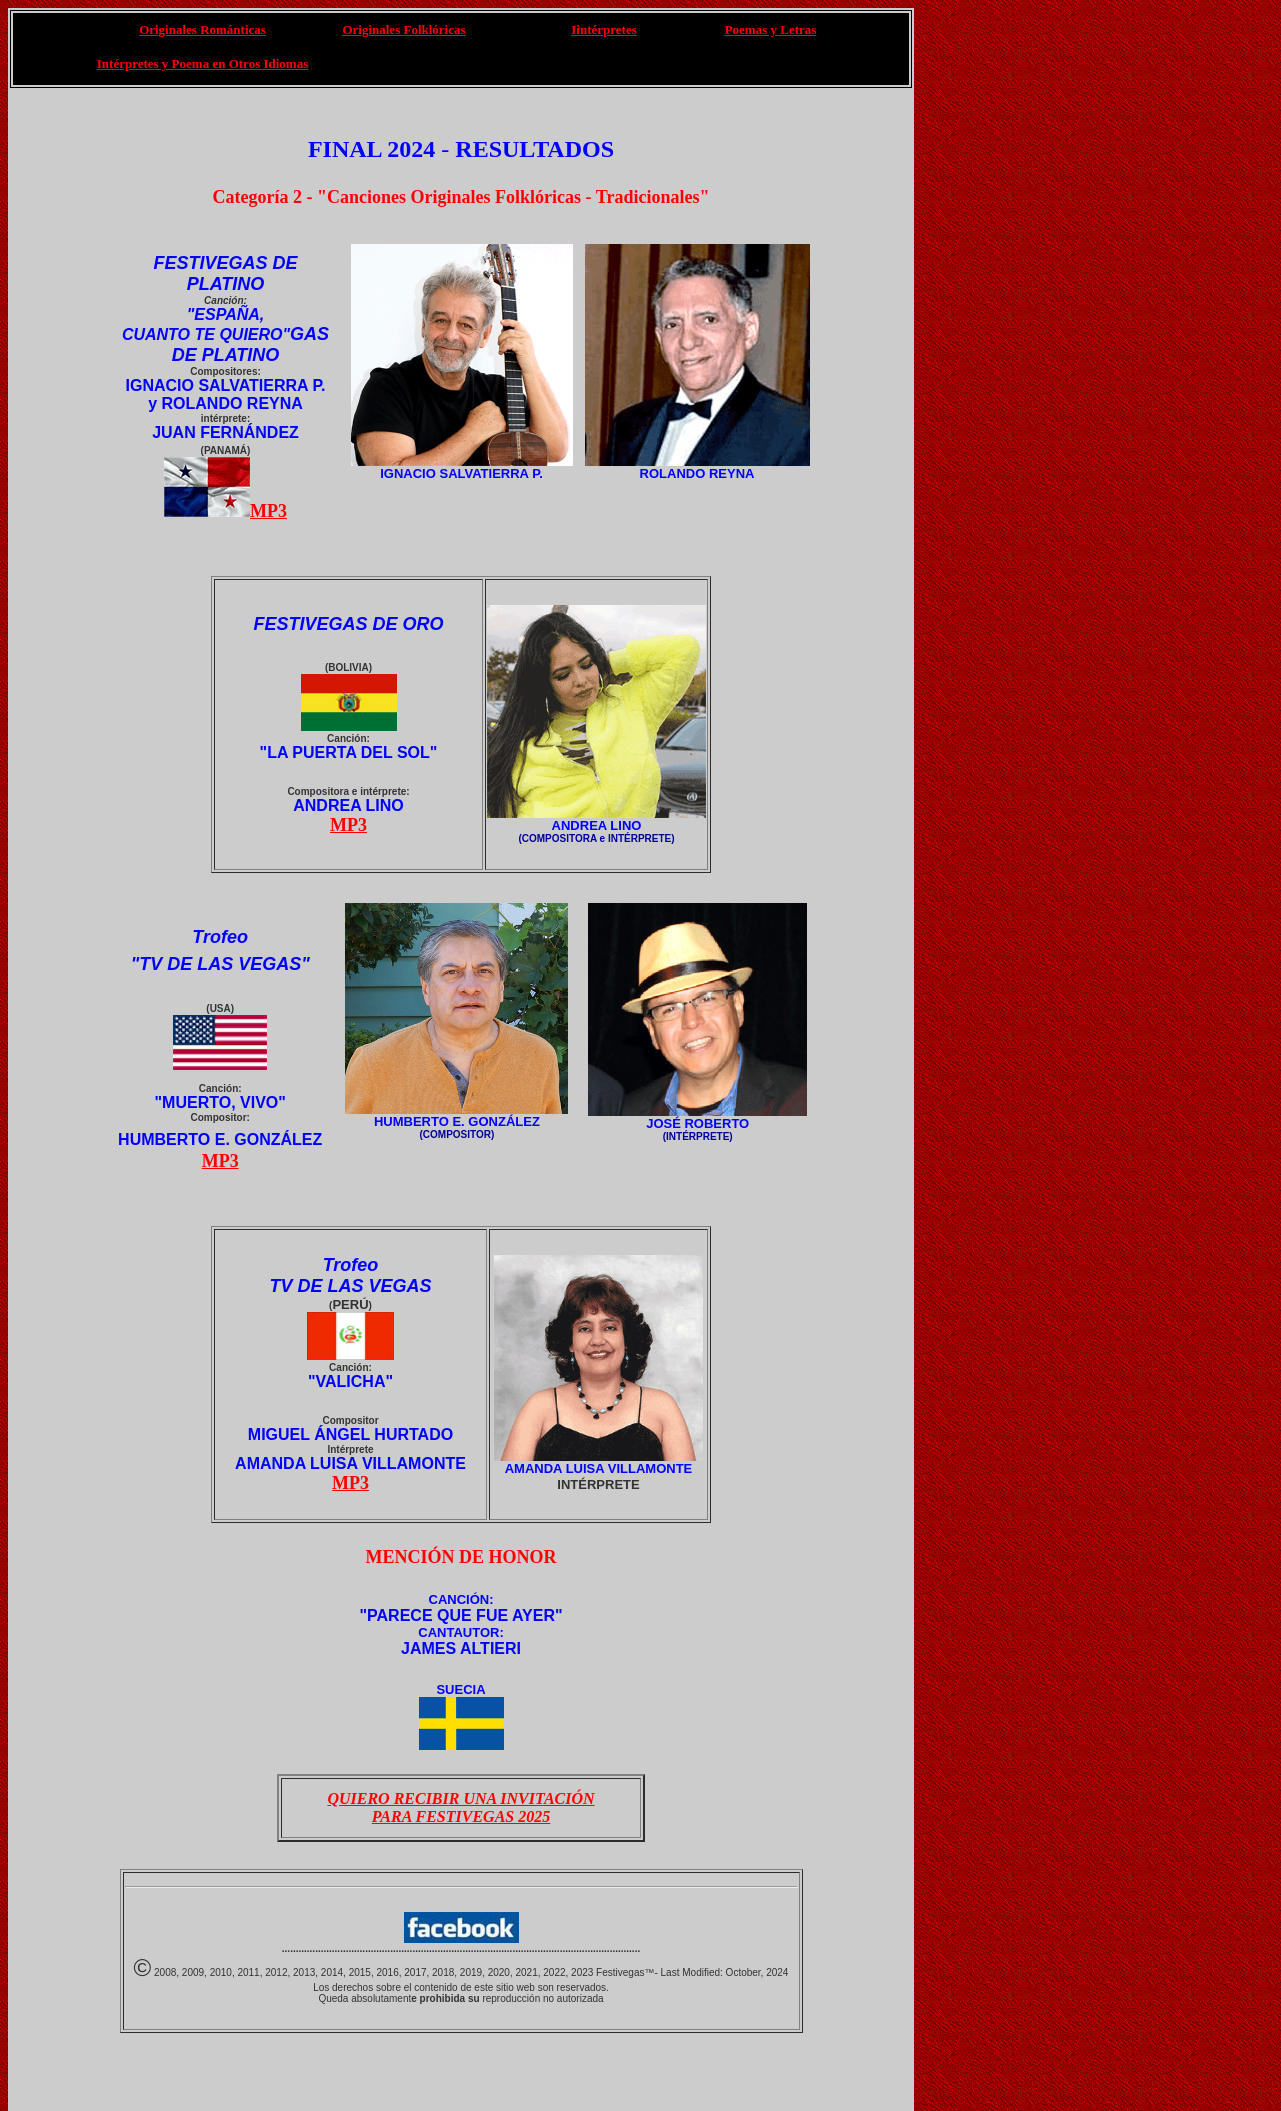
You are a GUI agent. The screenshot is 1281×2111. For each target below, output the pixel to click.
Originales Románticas (202, 29)
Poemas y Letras (771, 29)
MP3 (268, 511)
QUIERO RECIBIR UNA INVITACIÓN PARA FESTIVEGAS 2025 (460, 1807)
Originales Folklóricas (403, 29)
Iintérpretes (603, 29)
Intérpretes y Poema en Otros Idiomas (202, 63)
